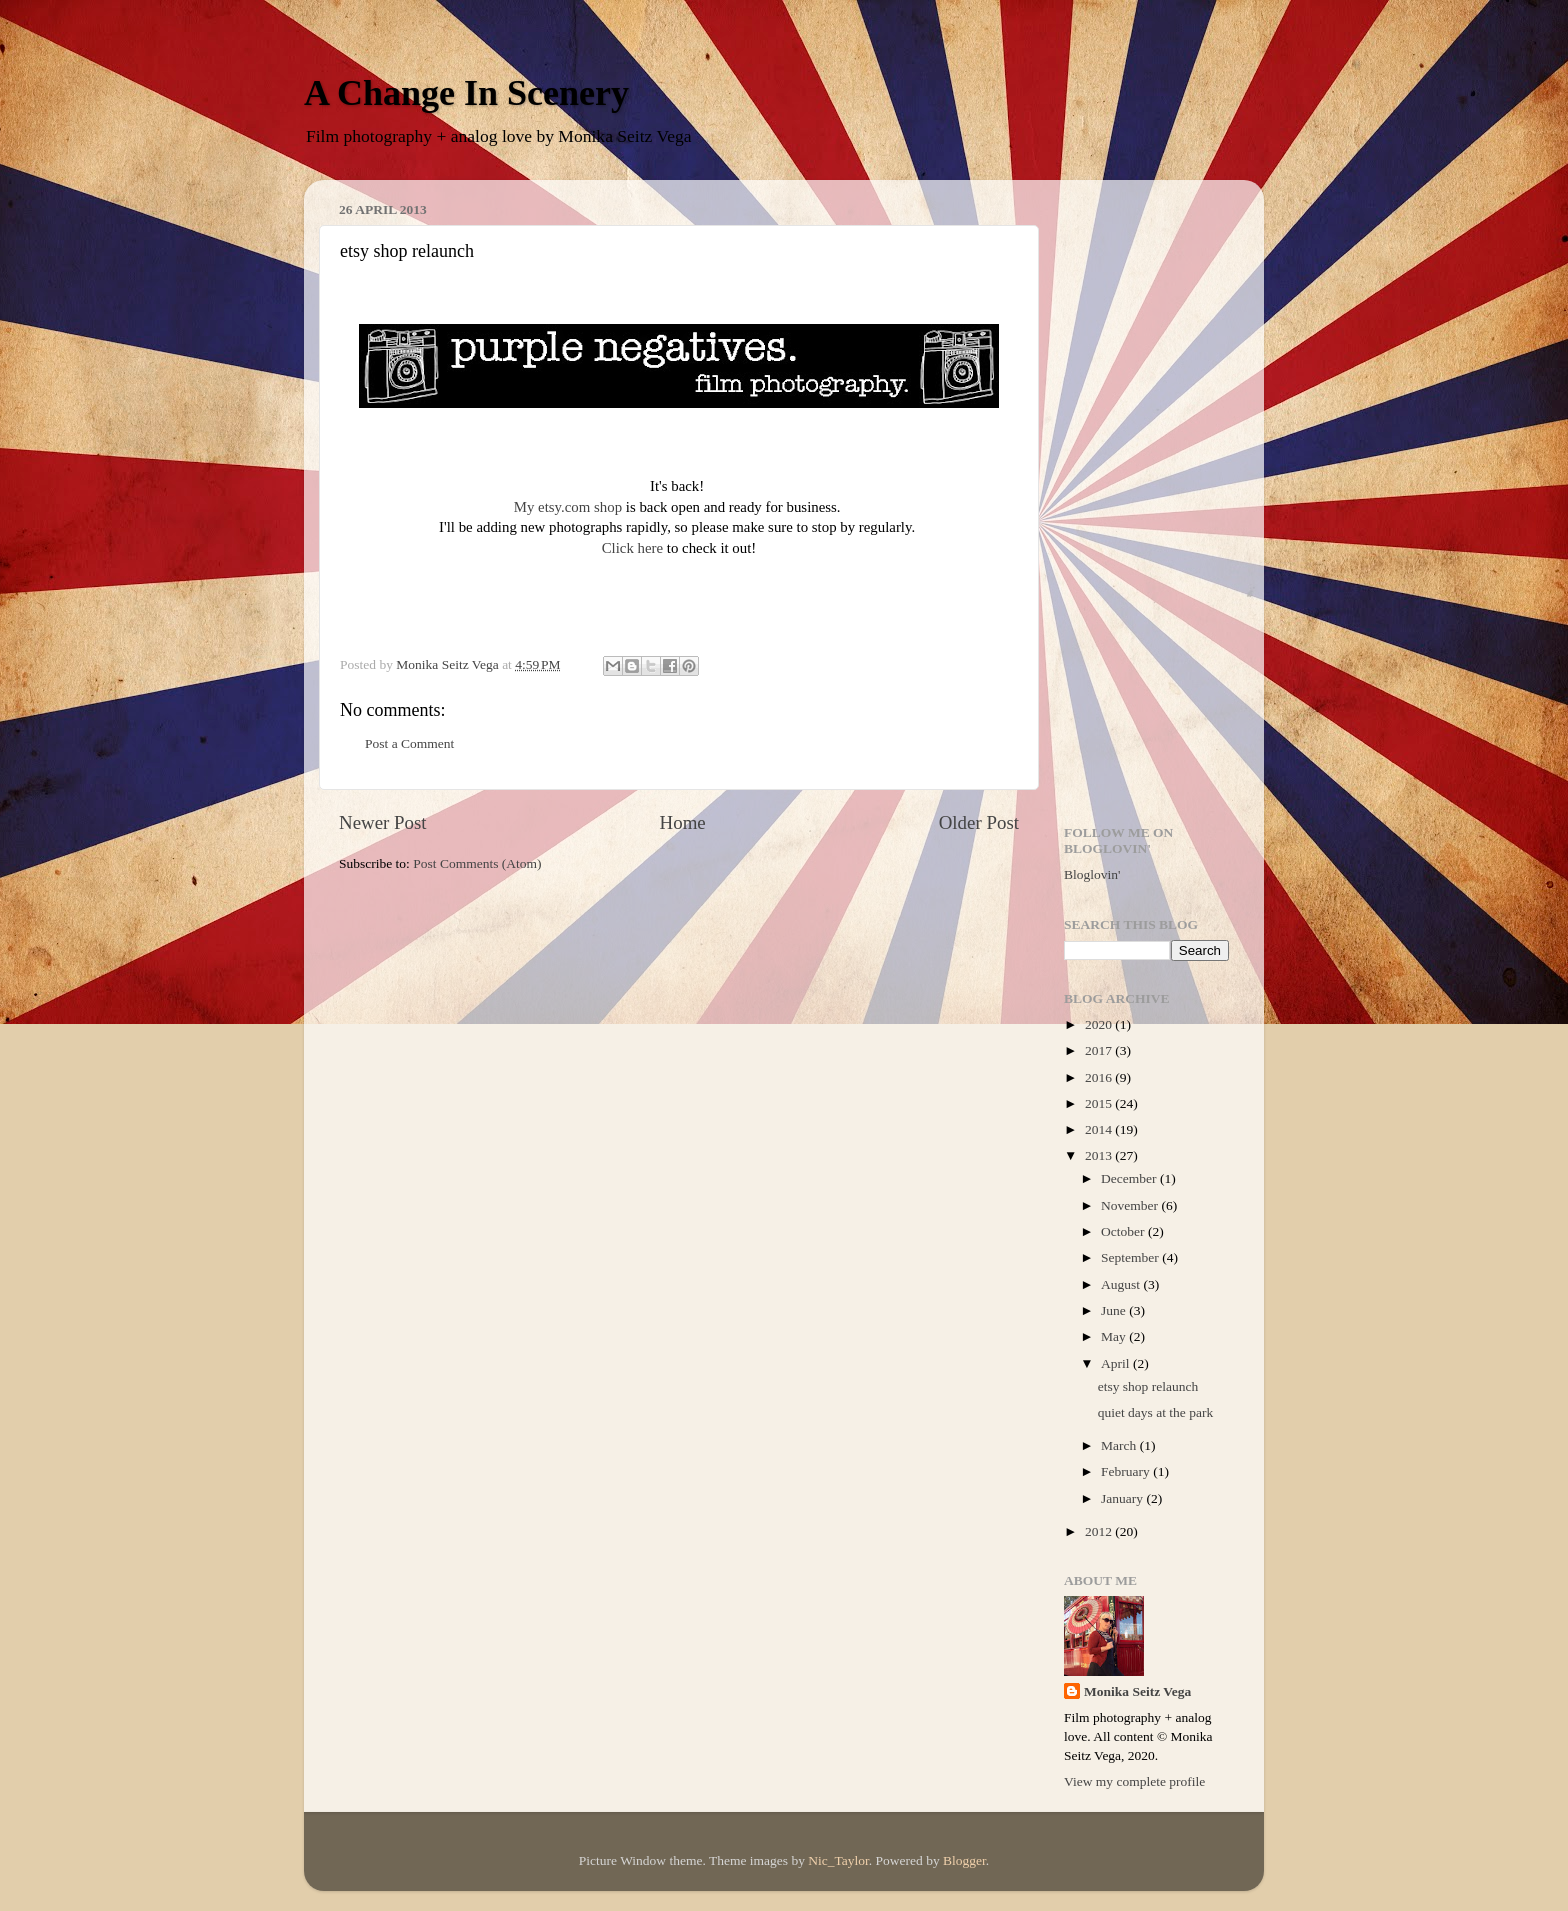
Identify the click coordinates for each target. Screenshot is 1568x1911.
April (1117, 1363)
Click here (632, 548)
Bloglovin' (1092, 874)
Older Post (979, 822)
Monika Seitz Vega (1137, 1691)
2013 (1100, 1155)
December (1130, 1178)
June (1115, 1310)
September (1131, 1257)
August (1122, 1284)
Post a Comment (409, 743)
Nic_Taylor (838, 1860)
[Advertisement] (1146, 495)
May (1115, 1336)
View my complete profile (1134, 1781)
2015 (1100, 1103)
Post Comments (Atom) (477, 863)
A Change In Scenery (466, 93)
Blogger (964, 1860)
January (1123, 1498)
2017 (1100, 1050)
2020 (1100, 1024)
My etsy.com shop (568, 507)
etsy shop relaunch (1148, 1386)
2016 (1100, 1077)
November (1131, 1205)
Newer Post (383, 822)
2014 (1100, 1129)
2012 (1100, 1531)
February (1127, 1471)
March (1120, 1445)
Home (683, 822)
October (1124, 1231)
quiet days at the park (1155, 1412)
